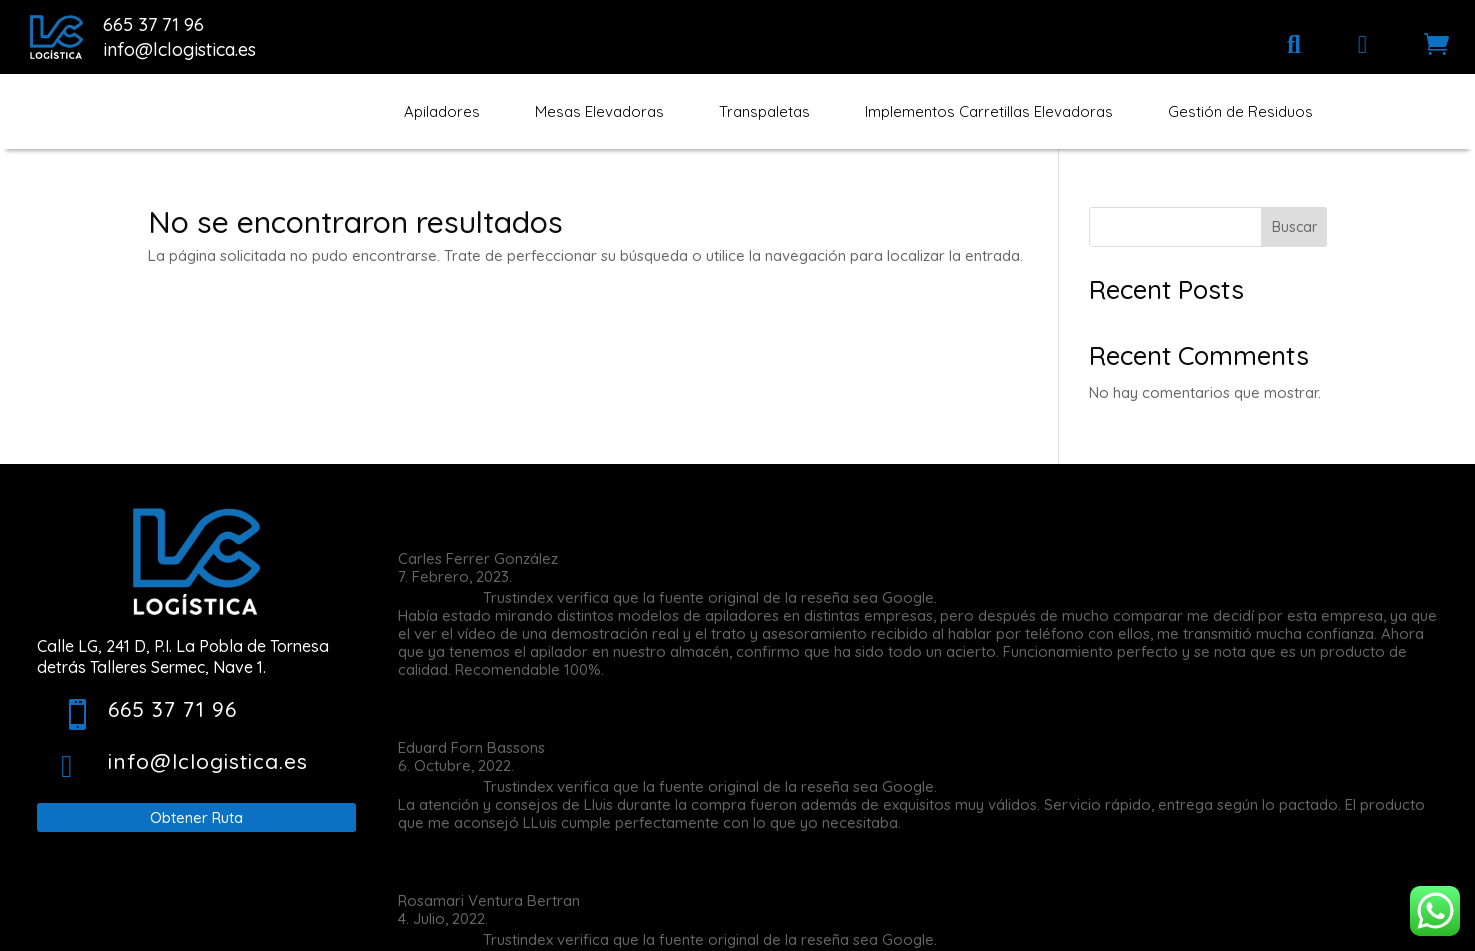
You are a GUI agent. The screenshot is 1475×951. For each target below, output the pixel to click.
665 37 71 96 (153, 24)
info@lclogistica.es (179, 49)
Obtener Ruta (196, 817)
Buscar (1294, 227)
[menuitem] (1294, 44)
